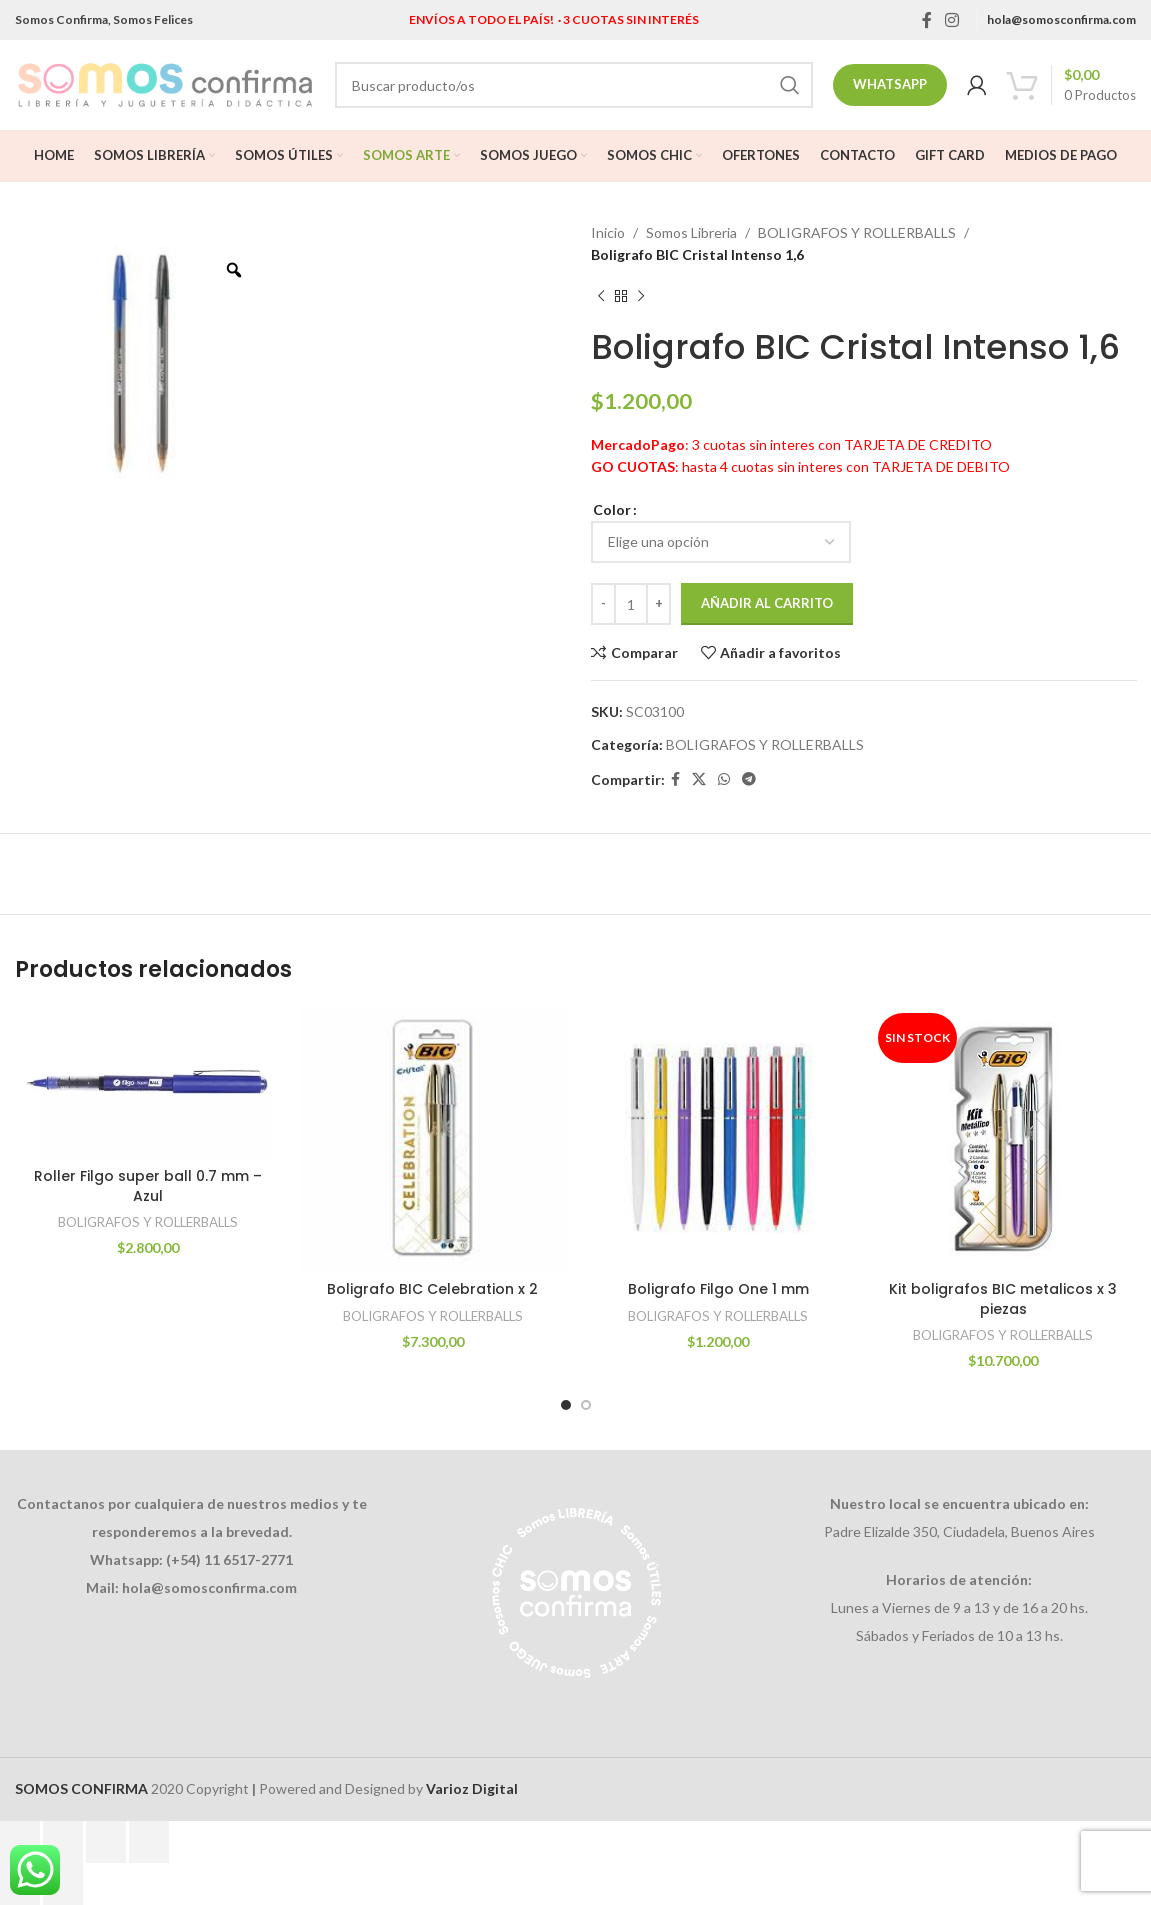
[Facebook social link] (926, 20)
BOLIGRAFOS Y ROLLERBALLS (857, 232)
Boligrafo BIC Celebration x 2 (432, 1289)
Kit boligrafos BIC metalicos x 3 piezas (1003, 1299)
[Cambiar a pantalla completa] (63, 1842)
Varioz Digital (472, 1788)
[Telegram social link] (749, 779)
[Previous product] (601, 297)
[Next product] (641, 297)
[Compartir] (106, 1842)
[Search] (574, 85)
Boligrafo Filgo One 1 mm (718, 1289)
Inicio (608, 232)
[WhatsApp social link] (724, 779)
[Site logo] (165, 83)
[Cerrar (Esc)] (149, 1842)
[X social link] (699, 779)
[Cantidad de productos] (631, 604)
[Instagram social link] (952, 20)
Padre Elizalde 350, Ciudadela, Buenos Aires (959, 1531)
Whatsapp (890, 84)
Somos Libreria (691, 232)
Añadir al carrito (767, 603)
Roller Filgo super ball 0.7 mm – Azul (148, 1186)
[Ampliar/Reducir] (20, 1842)
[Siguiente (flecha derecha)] (63, 1884)
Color (612, 509)
